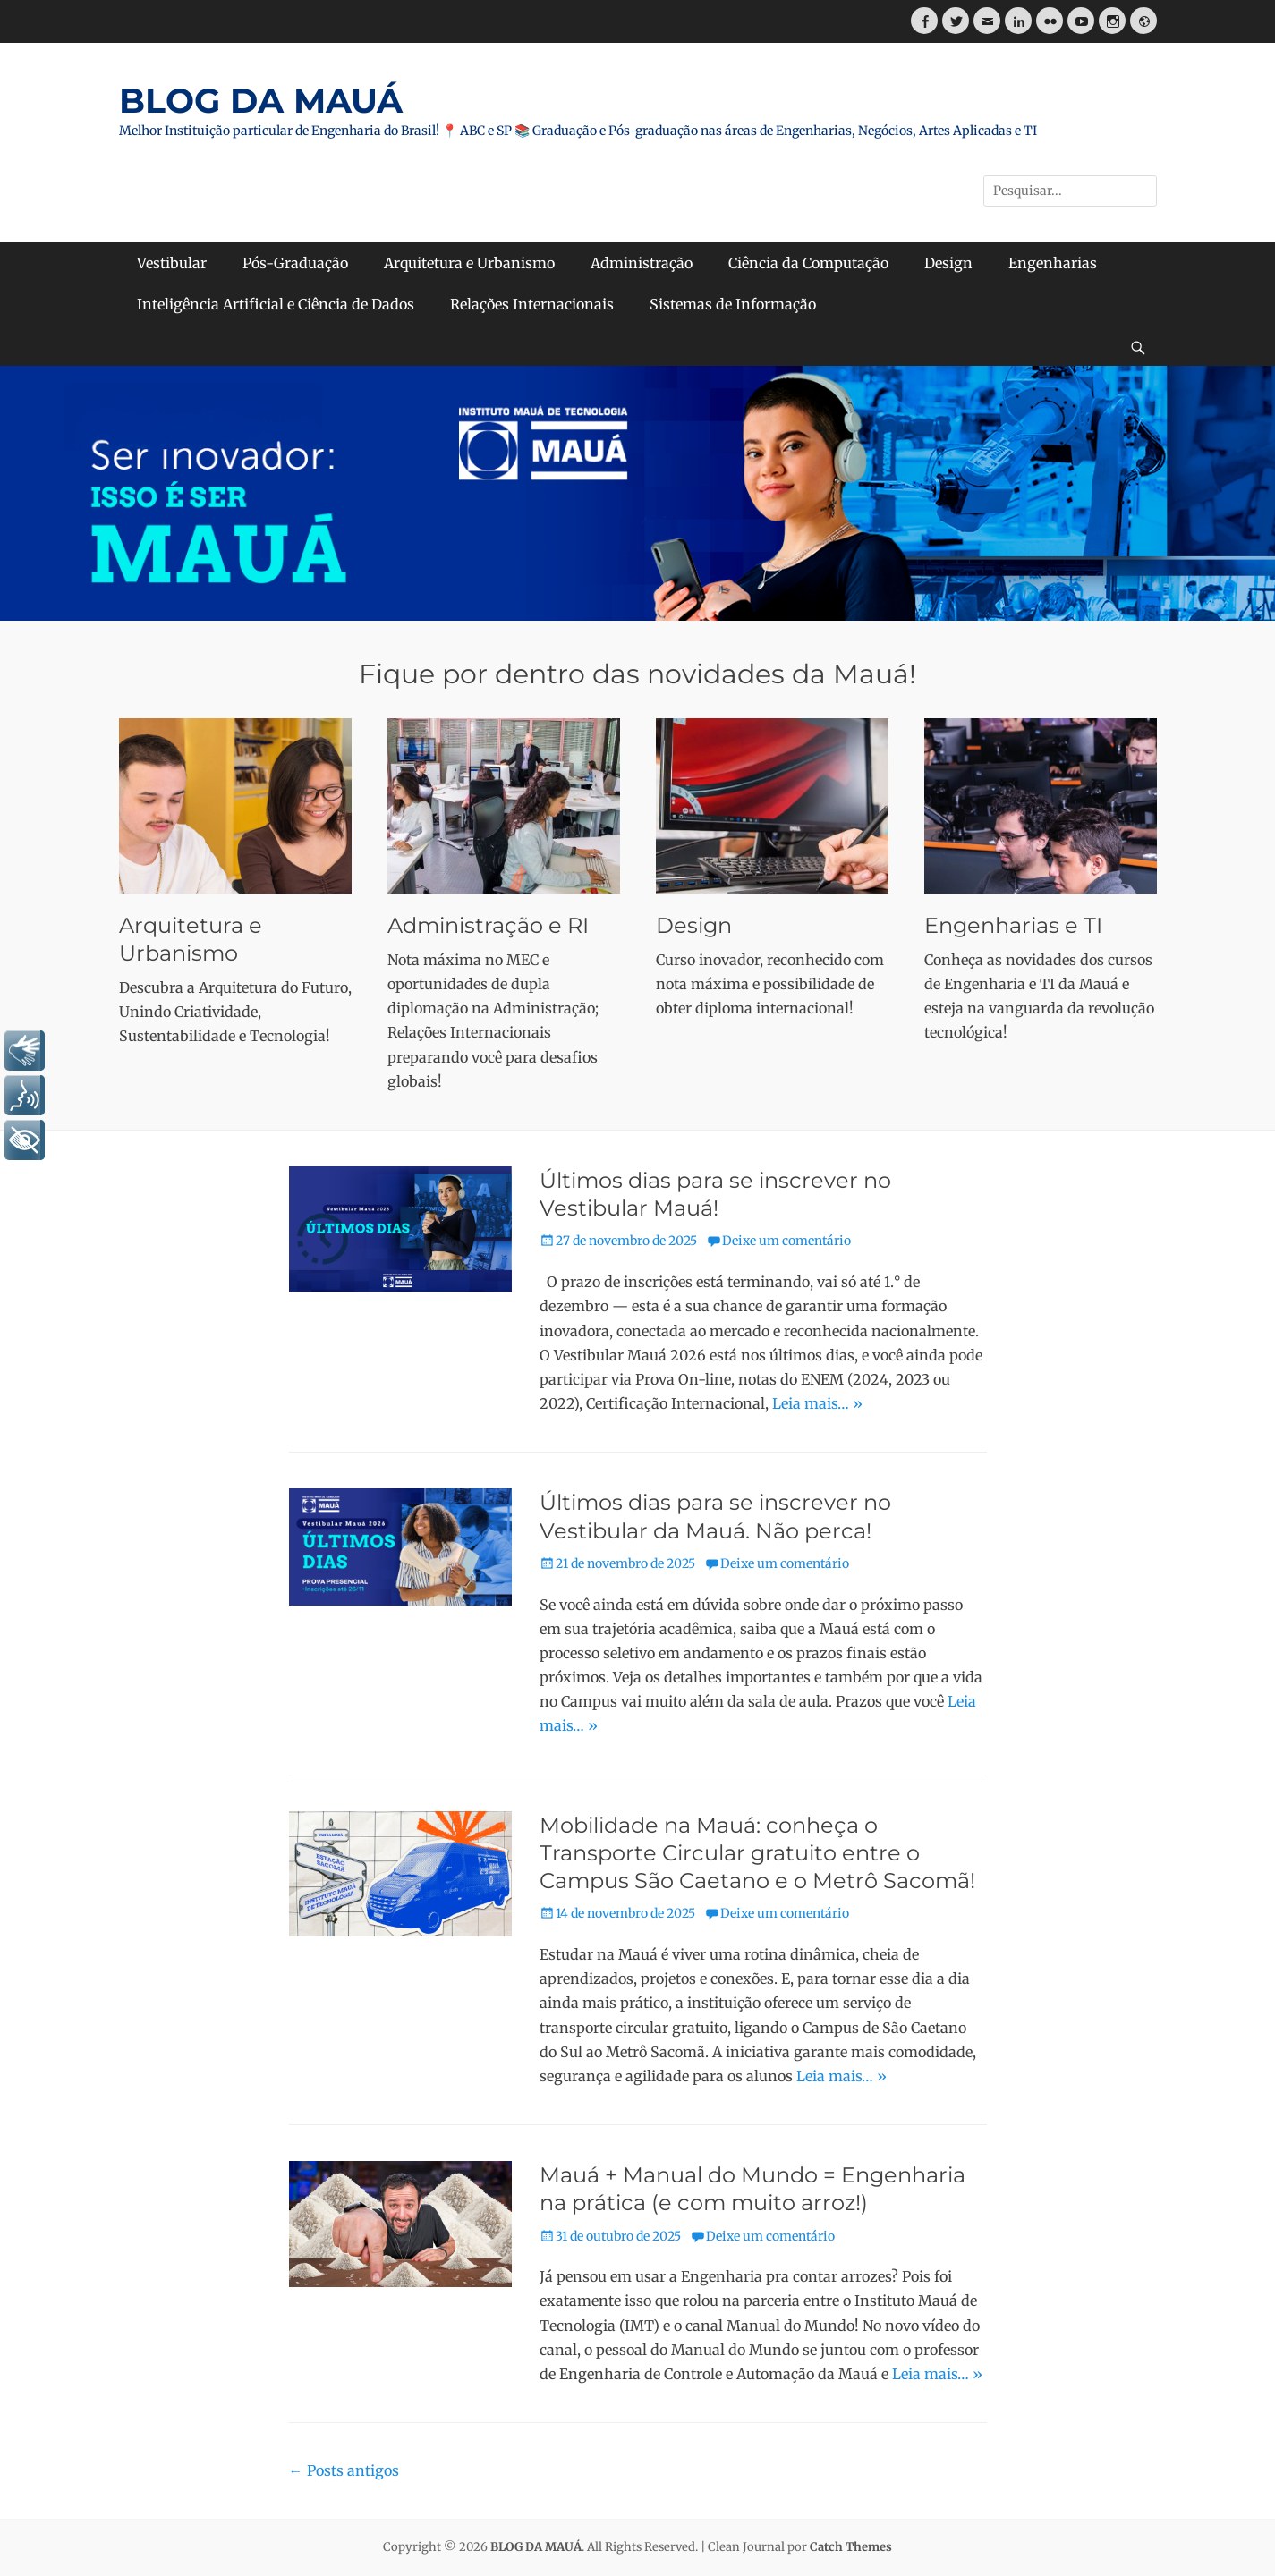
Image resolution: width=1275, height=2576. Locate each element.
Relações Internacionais (532, 304)
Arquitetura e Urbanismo (469, 263)
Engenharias (1052, 263)
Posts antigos (344, 2470)
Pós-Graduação (295, 263)
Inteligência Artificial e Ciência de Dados (275, 304)
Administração (642, 263)
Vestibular (172, 263)
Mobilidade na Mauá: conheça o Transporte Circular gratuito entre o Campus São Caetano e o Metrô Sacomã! (757, 1853)
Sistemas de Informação (733, 304)
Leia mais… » (817, 1403)
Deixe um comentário (786, 1241)
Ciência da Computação (808, 263)
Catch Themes (851, 2547)
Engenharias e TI (1013, 925)
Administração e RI (488, 925)
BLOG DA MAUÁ (261, 101)
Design (948, 263)
